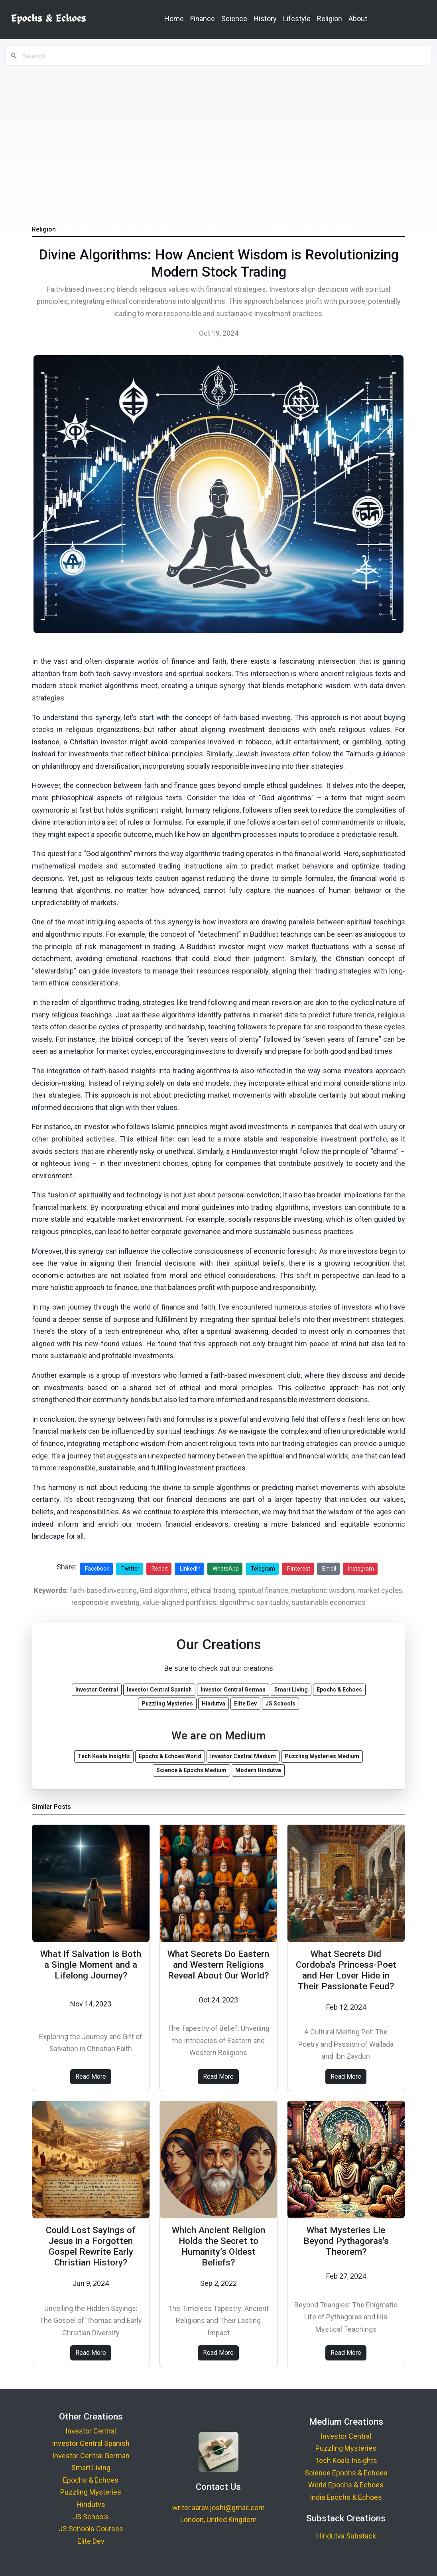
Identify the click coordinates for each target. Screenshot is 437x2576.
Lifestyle (297, 18)
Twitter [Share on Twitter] (130, 1568)
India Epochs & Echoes (346, 2497)
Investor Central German (91, 2455)
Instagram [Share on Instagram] (361, 1568)
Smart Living (90, 2467)
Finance (202, 18)
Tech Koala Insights (346, 2460)
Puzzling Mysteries (90, 2492)
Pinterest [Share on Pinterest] (298, 1568)
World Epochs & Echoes (346, 2485)
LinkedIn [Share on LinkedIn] (190, 1568)
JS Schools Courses (91, 2529)
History (265, 18)
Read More (90, 2076)
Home (174, 18)
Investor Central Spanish (91, 2443)
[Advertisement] (218, 128)
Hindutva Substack (346, 2536)
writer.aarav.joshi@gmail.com (218, 2507)
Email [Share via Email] (329, 1568)
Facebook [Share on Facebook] (97, 1568)
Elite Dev (90, 2541)
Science (234, 18)
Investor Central (90, 2431)
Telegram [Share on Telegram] (263, 1568)
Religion (329, 18)
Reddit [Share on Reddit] (160, 1568)
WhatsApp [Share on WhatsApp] (226, 1568)
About (357, 18)
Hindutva (91, 2504)
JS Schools (91, 2517)
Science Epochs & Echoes (346, 2473)
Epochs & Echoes (90, 2480)
